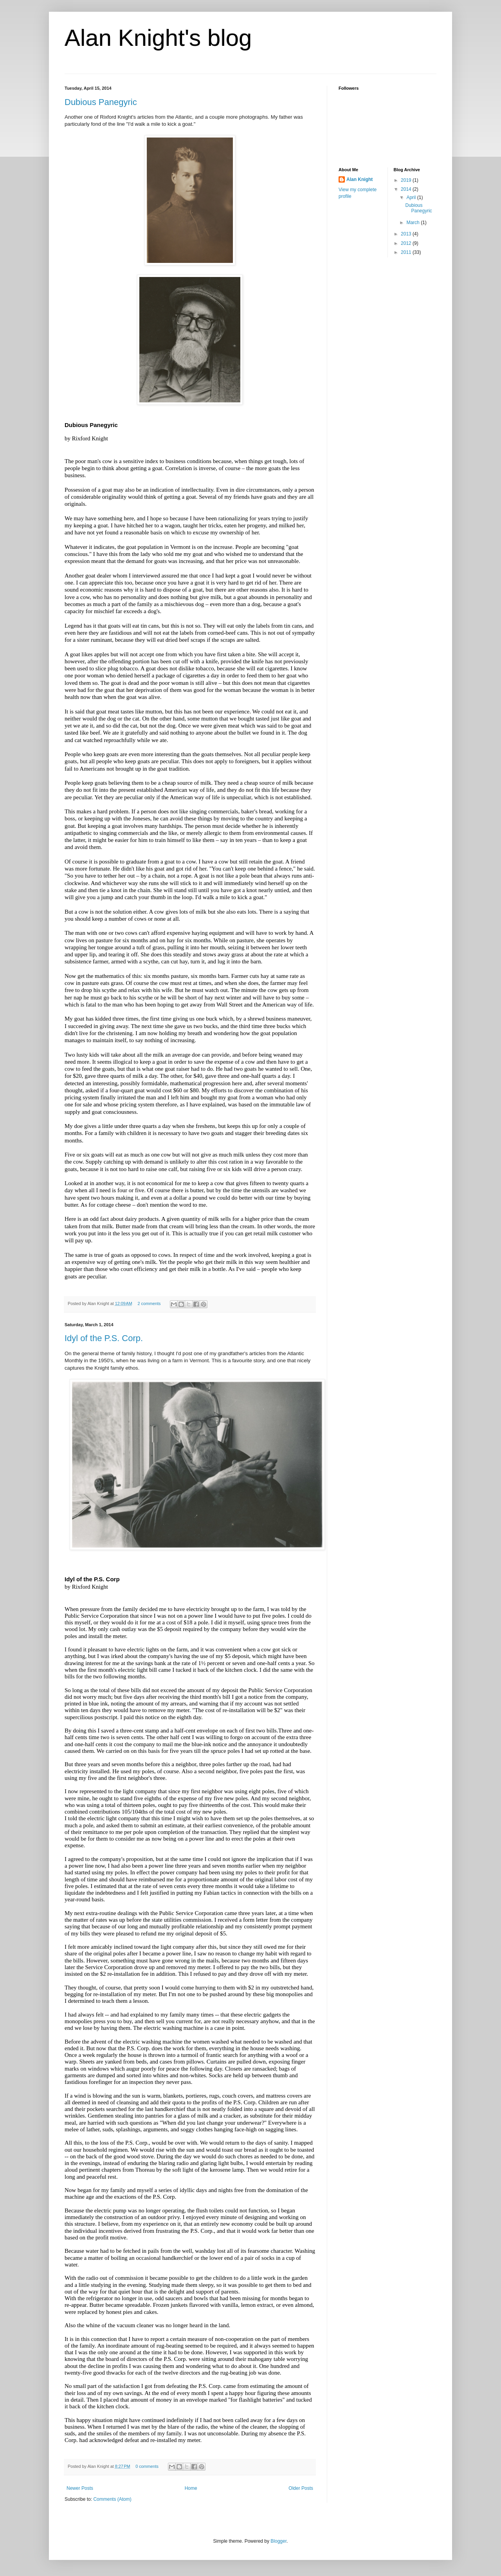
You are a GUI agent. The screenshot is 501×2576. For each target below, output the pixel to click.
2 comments (149, 1303)
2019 (407, 180)
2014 (407, 189)
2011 (407, 252)
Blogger (278, 2541)
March (413, 222)
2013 (407, 234)
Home (191, 2488)
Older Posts (300, 2488)
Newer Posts (80, 2488)
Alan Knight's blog (158, 38)
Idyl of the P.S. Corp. (104, 1338)
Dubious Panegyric (101, 102)
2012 (407, 243)
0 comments (147, 2466)
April (411, 197)
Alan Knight (359, 179)
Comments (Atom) (112, 2499)
